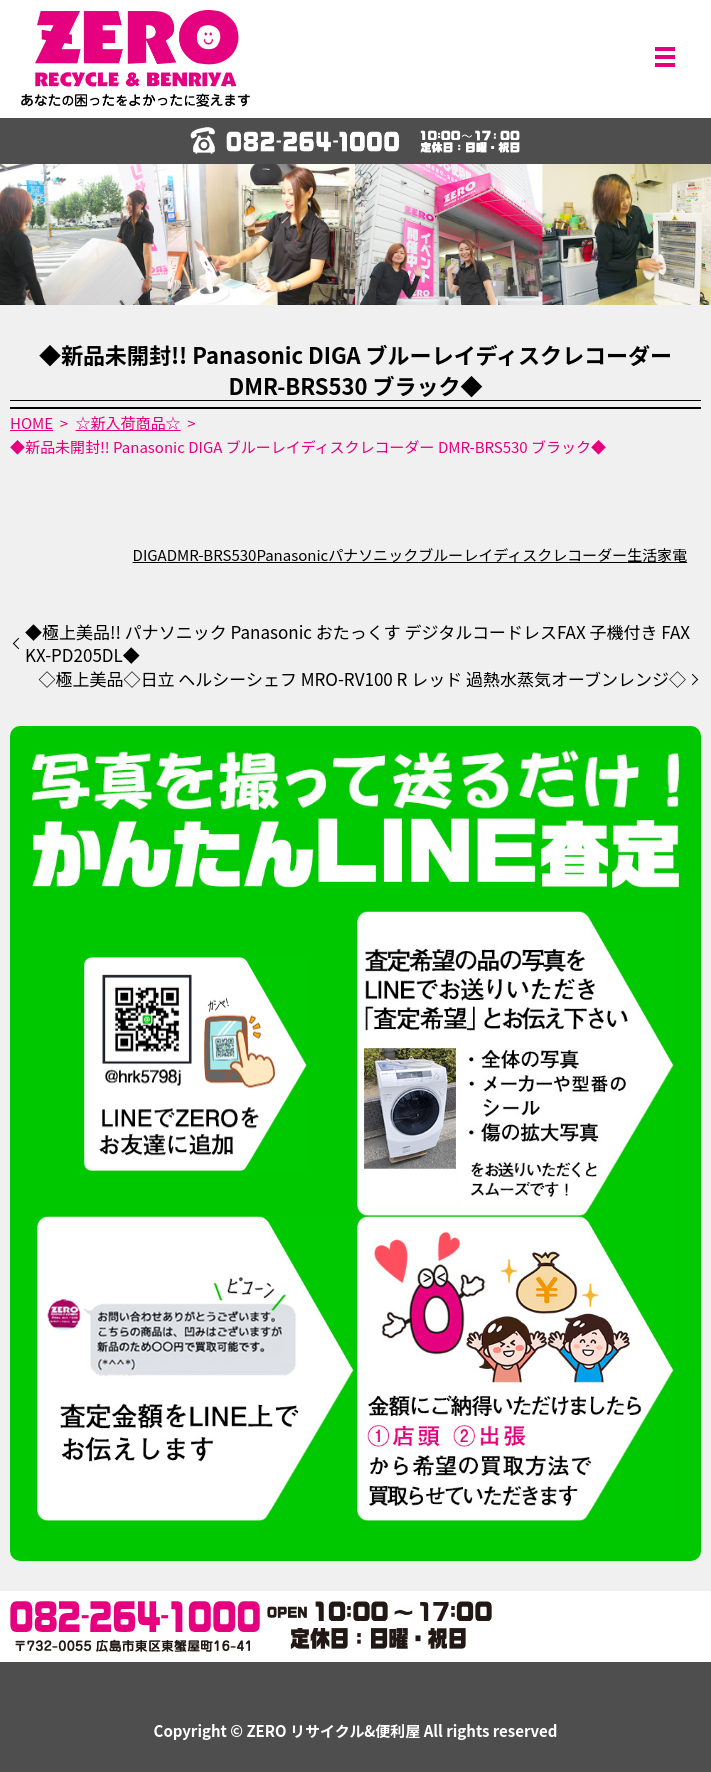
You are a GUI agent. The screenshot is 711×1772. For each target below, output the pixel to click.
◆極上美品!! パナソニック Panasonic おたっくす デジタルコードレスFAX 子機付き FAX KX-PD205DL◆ (357, 644)
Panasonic (292, 554)
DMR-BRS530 (212, 554)
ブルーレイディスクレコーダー (522, 554)
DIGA (150, 554)
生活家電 (657, 554)
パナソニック (373, 554)
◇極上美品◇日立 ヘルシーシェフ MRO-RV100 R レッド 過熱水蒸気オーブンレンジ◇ (362, 679)
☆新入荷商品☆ (128, 422)
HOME (31, 422)
